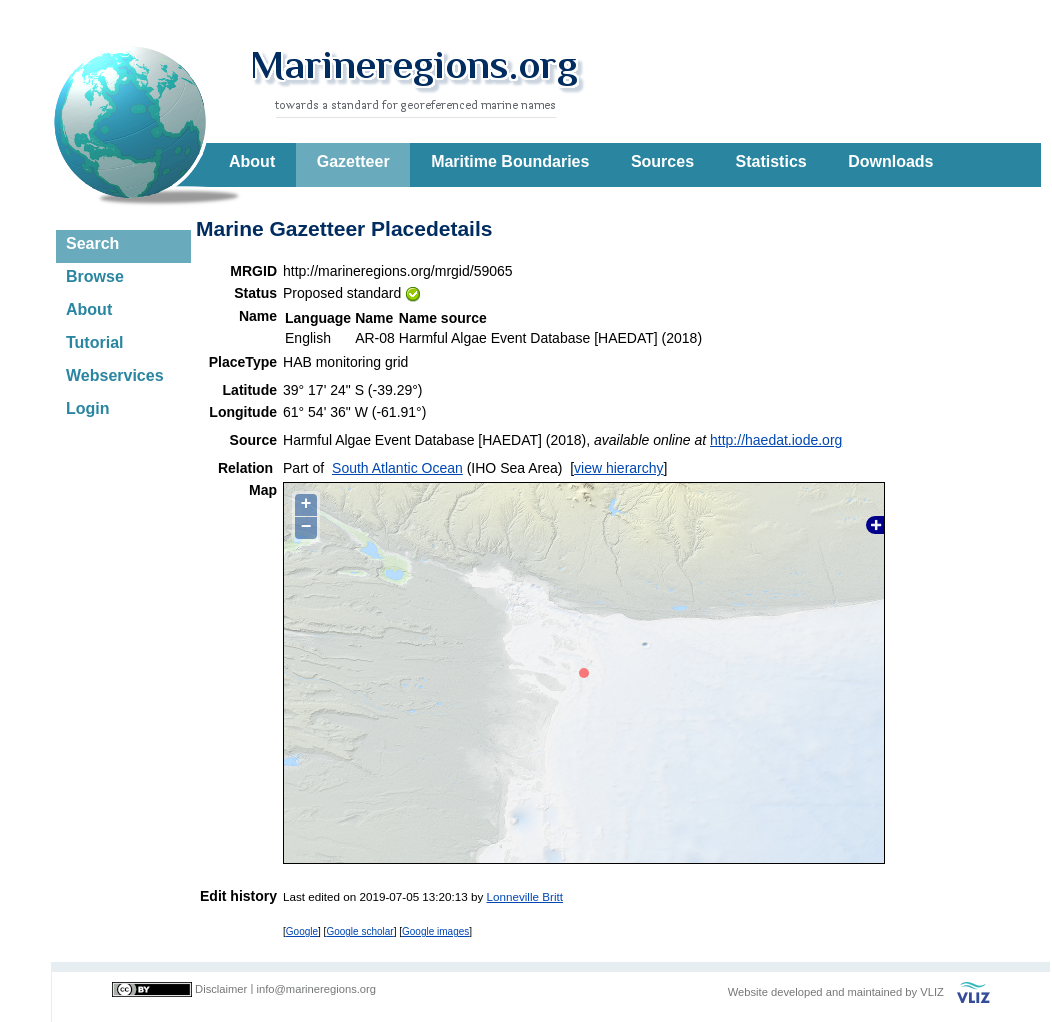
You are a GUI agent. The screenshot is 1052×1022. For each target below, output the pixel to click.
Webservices (115, 375)
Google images (435, 931)
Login (88, 408)
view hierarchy (618, 468)
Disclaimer (221, 989)
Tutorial (94, 342)
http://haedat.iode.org (776, 440)
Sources (662, 161)
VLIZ (932, 992)
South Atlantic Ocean (397, 468)
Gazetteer (353, 161)
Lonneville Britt (525, 896)
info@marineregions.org (316, 989)
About (252, 161)
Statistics (771, 161)
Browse (95, 276)
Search (92, 243)
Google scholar (359, 931)
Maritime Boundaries (510, 161)
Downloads (890, 161)
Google (302, 931)
